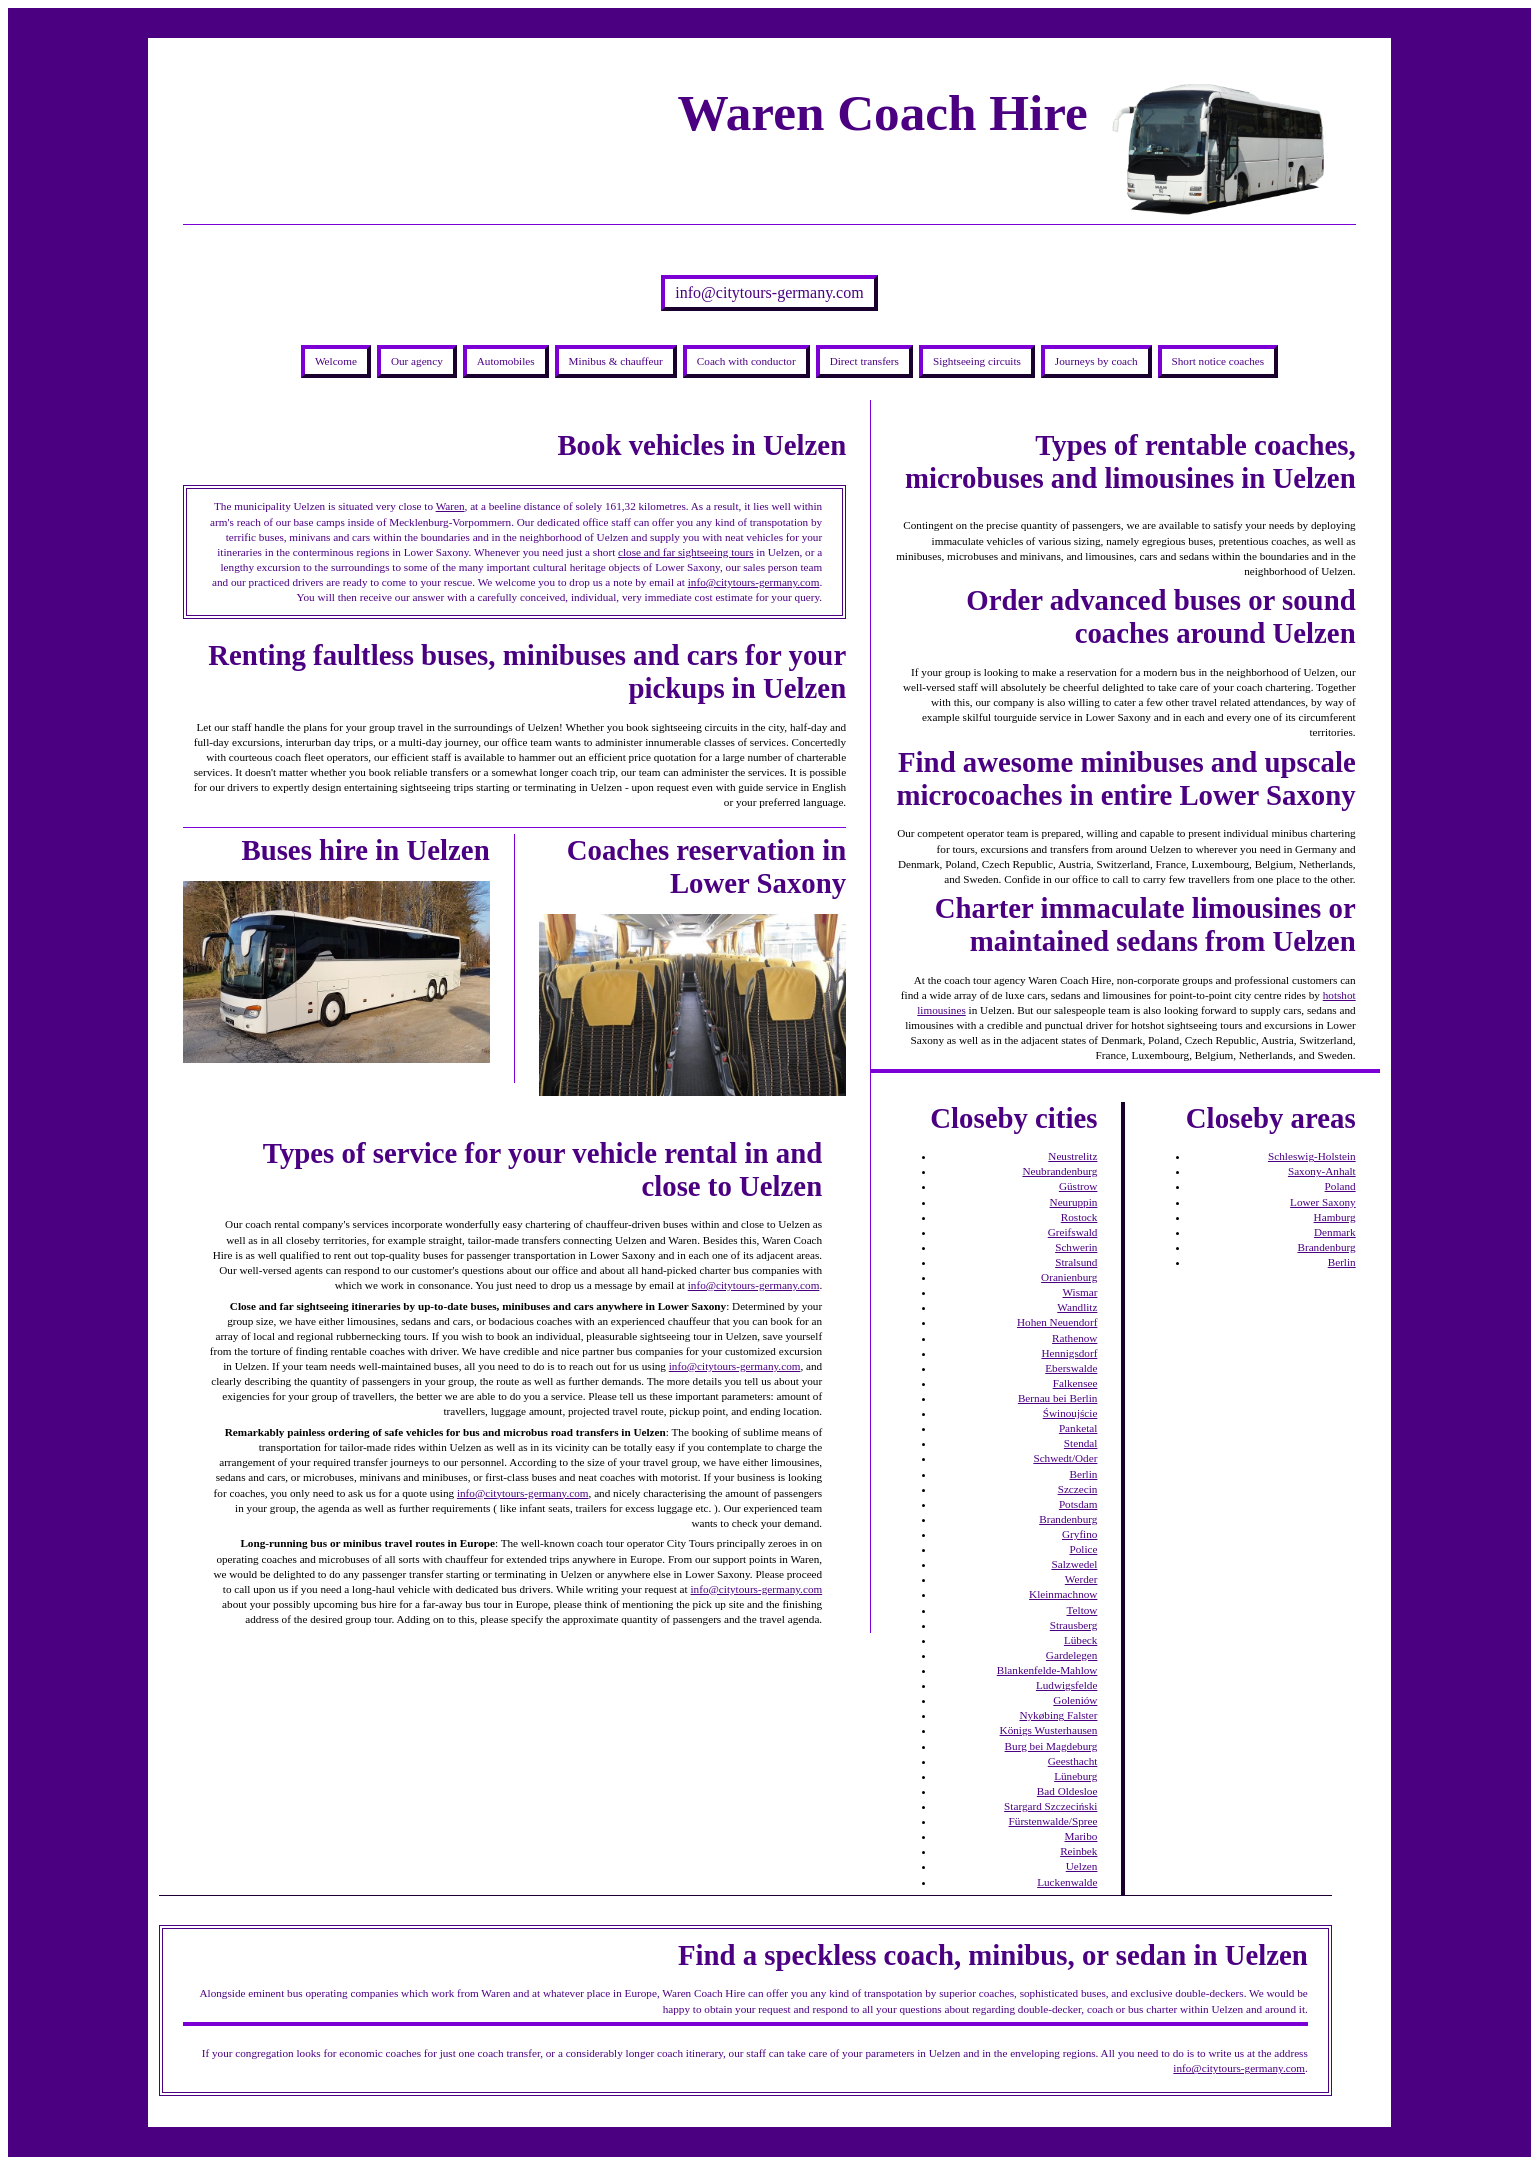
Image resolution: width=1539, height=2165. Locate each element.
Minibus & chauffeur (616, 361)
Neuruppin (1074, 1202)
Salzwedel (1074, 1564)
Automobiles (506, 361)
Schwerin (1076, 1247)
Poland (1340, 1186)
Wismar (1079, 1292)
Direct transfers (864, 361)
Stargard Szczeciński (1050, 1806)
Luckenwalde (1067, 1882)
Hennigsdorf (1069, 1353)
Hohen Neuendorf (1057, 1322)
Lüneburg (1075, 1776)
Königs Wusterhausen (1049, 1730)
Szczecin (1078, 1489)
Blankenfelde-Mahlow (1047, 1670)
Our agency (417, 361)
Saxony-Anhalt (1322, 1171)
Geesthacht (1073, 1761)
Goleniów (1075, 1700)
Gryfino (1079, 1534)
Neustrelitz (1072, 1156)
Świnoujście (1070, 1413)
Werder (1081, 1579)
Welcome (336, 361)
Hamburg (1335, 1217)
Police (1083, 1549)
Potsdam (1078, 1504)
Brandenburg (1068, 1519)
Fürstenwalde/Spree (1053, 1821)
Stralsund (1076, 1262)
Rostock (1079, 1217)
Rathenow (1074, 1338)
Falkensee (1075, 1383)
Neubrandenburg (1059, 1171)
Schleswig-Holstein (1312, 1156)
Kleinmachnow (1063, 1594)
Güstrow (1078, 1186)
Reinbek (1078, 1851)
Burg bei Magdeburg (1051, 1746)
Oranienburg (1069, 1277)
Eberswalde (1071, 1368)
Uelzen (1082, 1866)
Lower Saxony (1323, 1202)
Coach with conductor (746, 361)
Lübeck (1081, 1640)
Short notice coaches (1218, 361)
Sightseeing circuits (977, 361)
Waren (450, 506)
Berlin (1083, 1474)
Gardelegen (1072, 1655)
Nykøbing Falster (1058, 1715)
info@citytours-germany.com (769, 292)
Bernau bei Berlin (1058, 1398)
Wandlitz (1077, 1307)
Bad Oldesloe (1067, 1791)
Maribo (1080, 1836)
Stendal (1081, 1443)
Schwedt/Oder (1065, 1458)
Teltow (1082, 1610)
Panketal (1078, 1428)
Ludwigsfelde (1067, 1685)
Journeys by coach (1096, 361)
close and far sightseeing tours (685, 552)
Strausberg (1074, 1625)
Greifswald (1073, 1232)
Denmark (1335, 1232)
